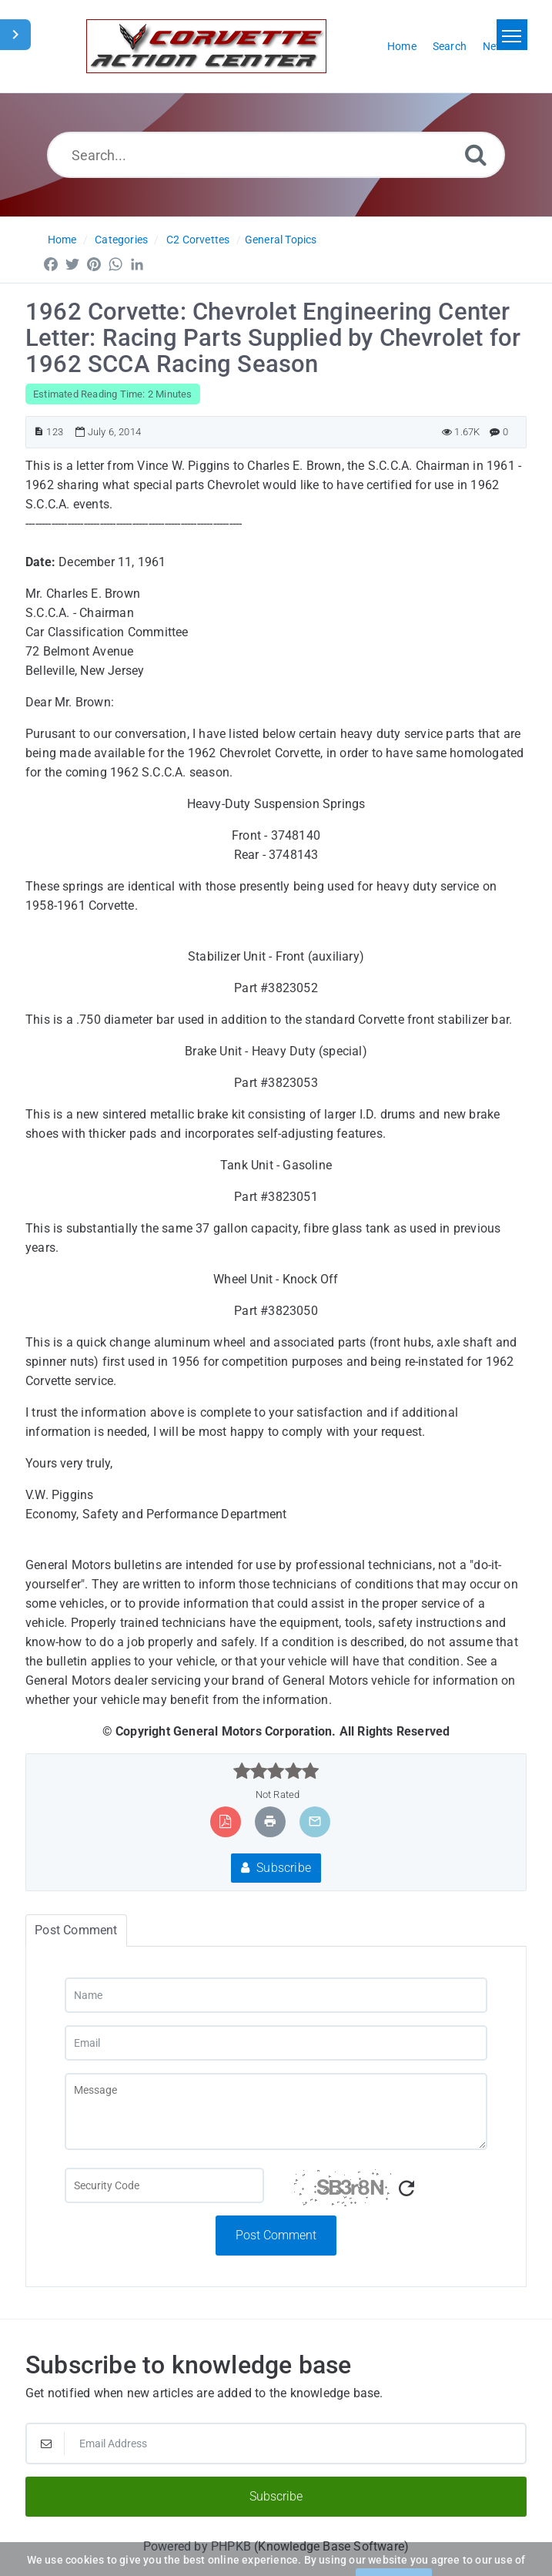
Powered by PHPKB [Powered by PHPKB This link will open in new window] (197, 2546)
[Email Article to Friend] (315, 1821)
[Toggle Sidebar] (15, 34)
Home (62, 239)
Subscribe (276, 1867)
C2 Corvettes (197, 239)
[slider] (276, 1771)
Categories (121, 239)
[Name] (276, 1995)
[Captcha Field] (164, 2185)
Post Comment (276, 2235)
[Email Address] (276, 2443)
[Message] (276, 2111)
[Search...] (275, 155)
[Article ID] (39, 432)
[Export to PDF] (225, 1821)
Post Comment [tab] (76, 1930)
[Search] (475, 154)
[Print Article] (270, 1821)
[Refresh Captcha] (406, 2188)
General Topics (281, 239)
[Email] (276, 2043)
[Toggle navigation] (512, 34)
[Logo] (206, 46)
